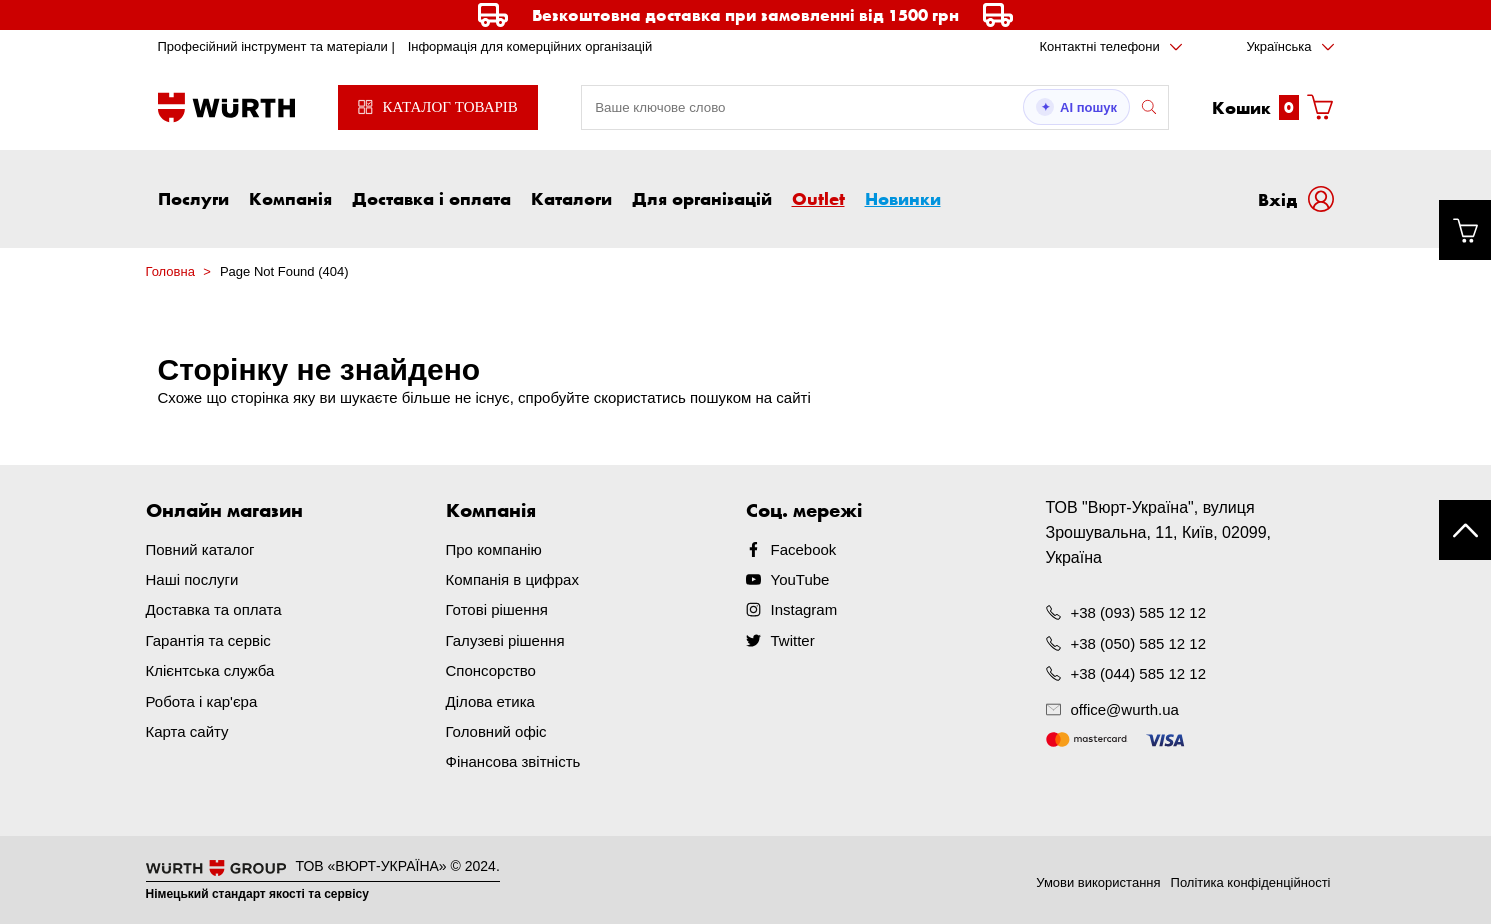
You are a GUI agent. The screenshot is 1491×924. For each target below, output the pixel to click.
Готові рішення (497, 609)
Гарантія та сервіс (208, 639)
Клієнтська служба (210, 669)
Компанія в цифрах (512, 579)
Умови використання (1098, 879)
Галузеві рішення (505, 639)
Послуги (193, 198)
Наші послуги (192, 579)
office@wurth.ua (1125, 709)
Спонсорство (491, 669)
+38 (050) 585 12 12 (1139, 642)
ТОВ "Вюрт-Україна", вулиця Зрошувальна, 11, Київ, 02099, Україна (1159, 532)
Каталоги (571, 198)
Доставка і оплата (431, 198)
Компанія (290, 198)
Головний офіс (496, 729)
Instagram (804, 609)
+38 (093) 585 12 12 (1139, 612)
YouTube (800, 579)
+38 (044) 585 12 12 (1139, 672)
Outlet (818, 198)
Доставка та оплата (214, 609)
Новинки (903, 198)
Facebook (804, 549)
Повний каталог (200, 549)
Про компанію (494, 549)
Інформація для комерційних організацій (530, 46)
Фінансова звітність (513, 759)
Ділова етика (490, 699)
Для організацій (702, 198)
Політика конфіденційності (1251, 879)
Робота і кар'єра (202, 699)
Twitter (793, 639)
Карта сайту (187, 729)
